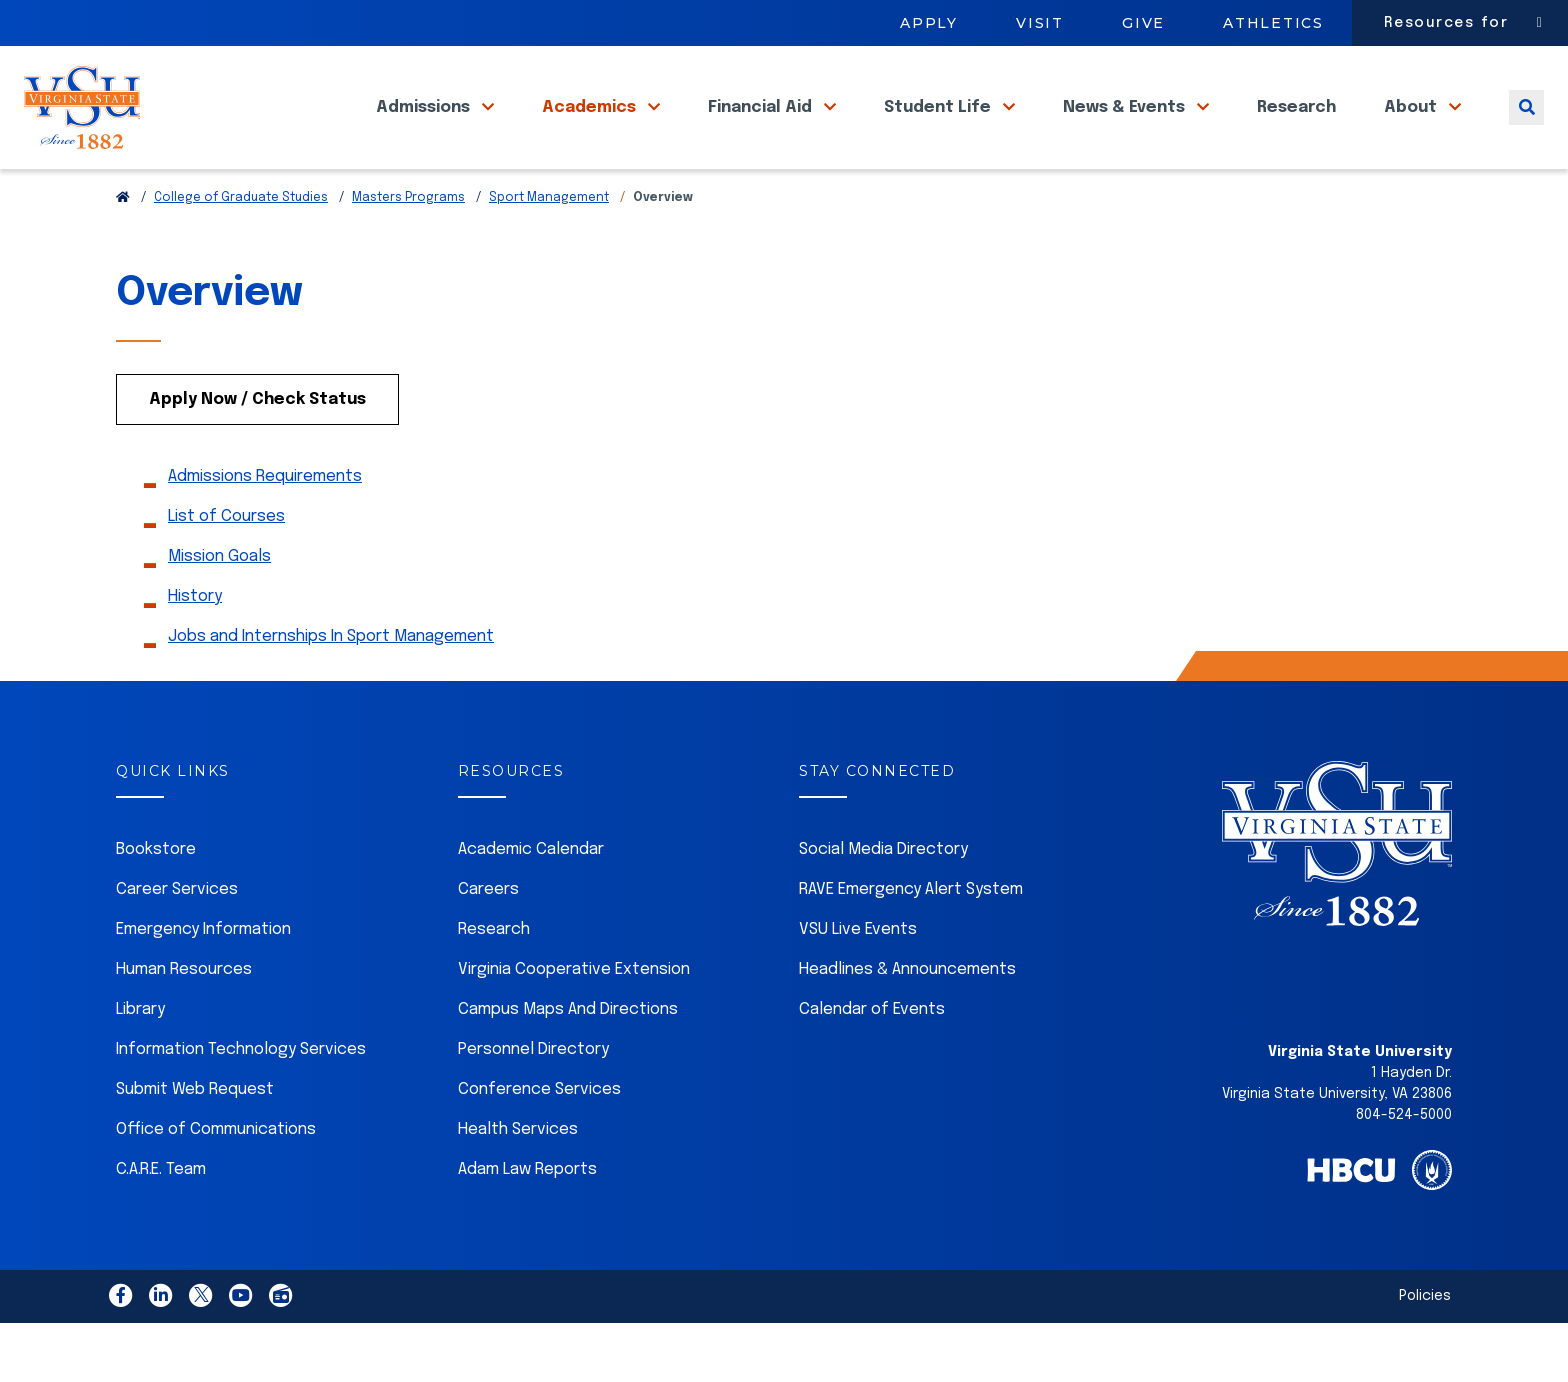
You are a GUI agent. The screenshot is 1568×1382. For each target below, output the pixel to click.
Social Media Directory (883, 894)
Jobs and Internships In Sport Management (331, 681)
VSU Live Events (858, 974)
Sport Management (549, 243)
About (1412, 128)
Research (1296, 128)
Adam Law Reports (527, 1214)
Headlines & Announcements (907, 1014)
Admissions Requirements (265, 521)
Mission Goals (219, 601)
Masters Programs (408, 243)
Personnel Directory (533, 1094)
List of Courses (226, 561)
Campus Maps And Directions (568, 1054)
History (195, 641)
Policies (1425, 1341)
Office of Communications (216, 1174)
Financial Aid (762, 128)
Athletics (1273, 23)
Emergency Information (203, 974)
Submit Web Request (195, 1134)
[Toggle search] (1526, 128)
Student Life (939, 128)
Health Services (518, 1174)
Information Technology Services (241, 1094)
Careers (488, 934)
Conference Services (539, 1134)
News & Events (1126, 128)
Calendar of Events (872, 1054)
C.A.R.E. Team (161, 1214)
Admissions (425, 128)
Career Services (177, 934)
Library (140, 1054)
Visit (1040, 23)
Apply (929, 23)
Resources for (1446, 23)
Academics (591, 128)
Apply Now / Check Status (257, 444)
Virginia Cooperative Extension (574, 1014)
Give (1143, 23)
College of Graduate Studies (241, 243)
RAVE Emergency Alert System (911, 934)
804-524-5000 (1404, 1160)
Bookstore (156, 894)
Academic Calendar (531, 894)
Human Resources (184, 1014)
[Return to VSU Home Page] (123, 243)
